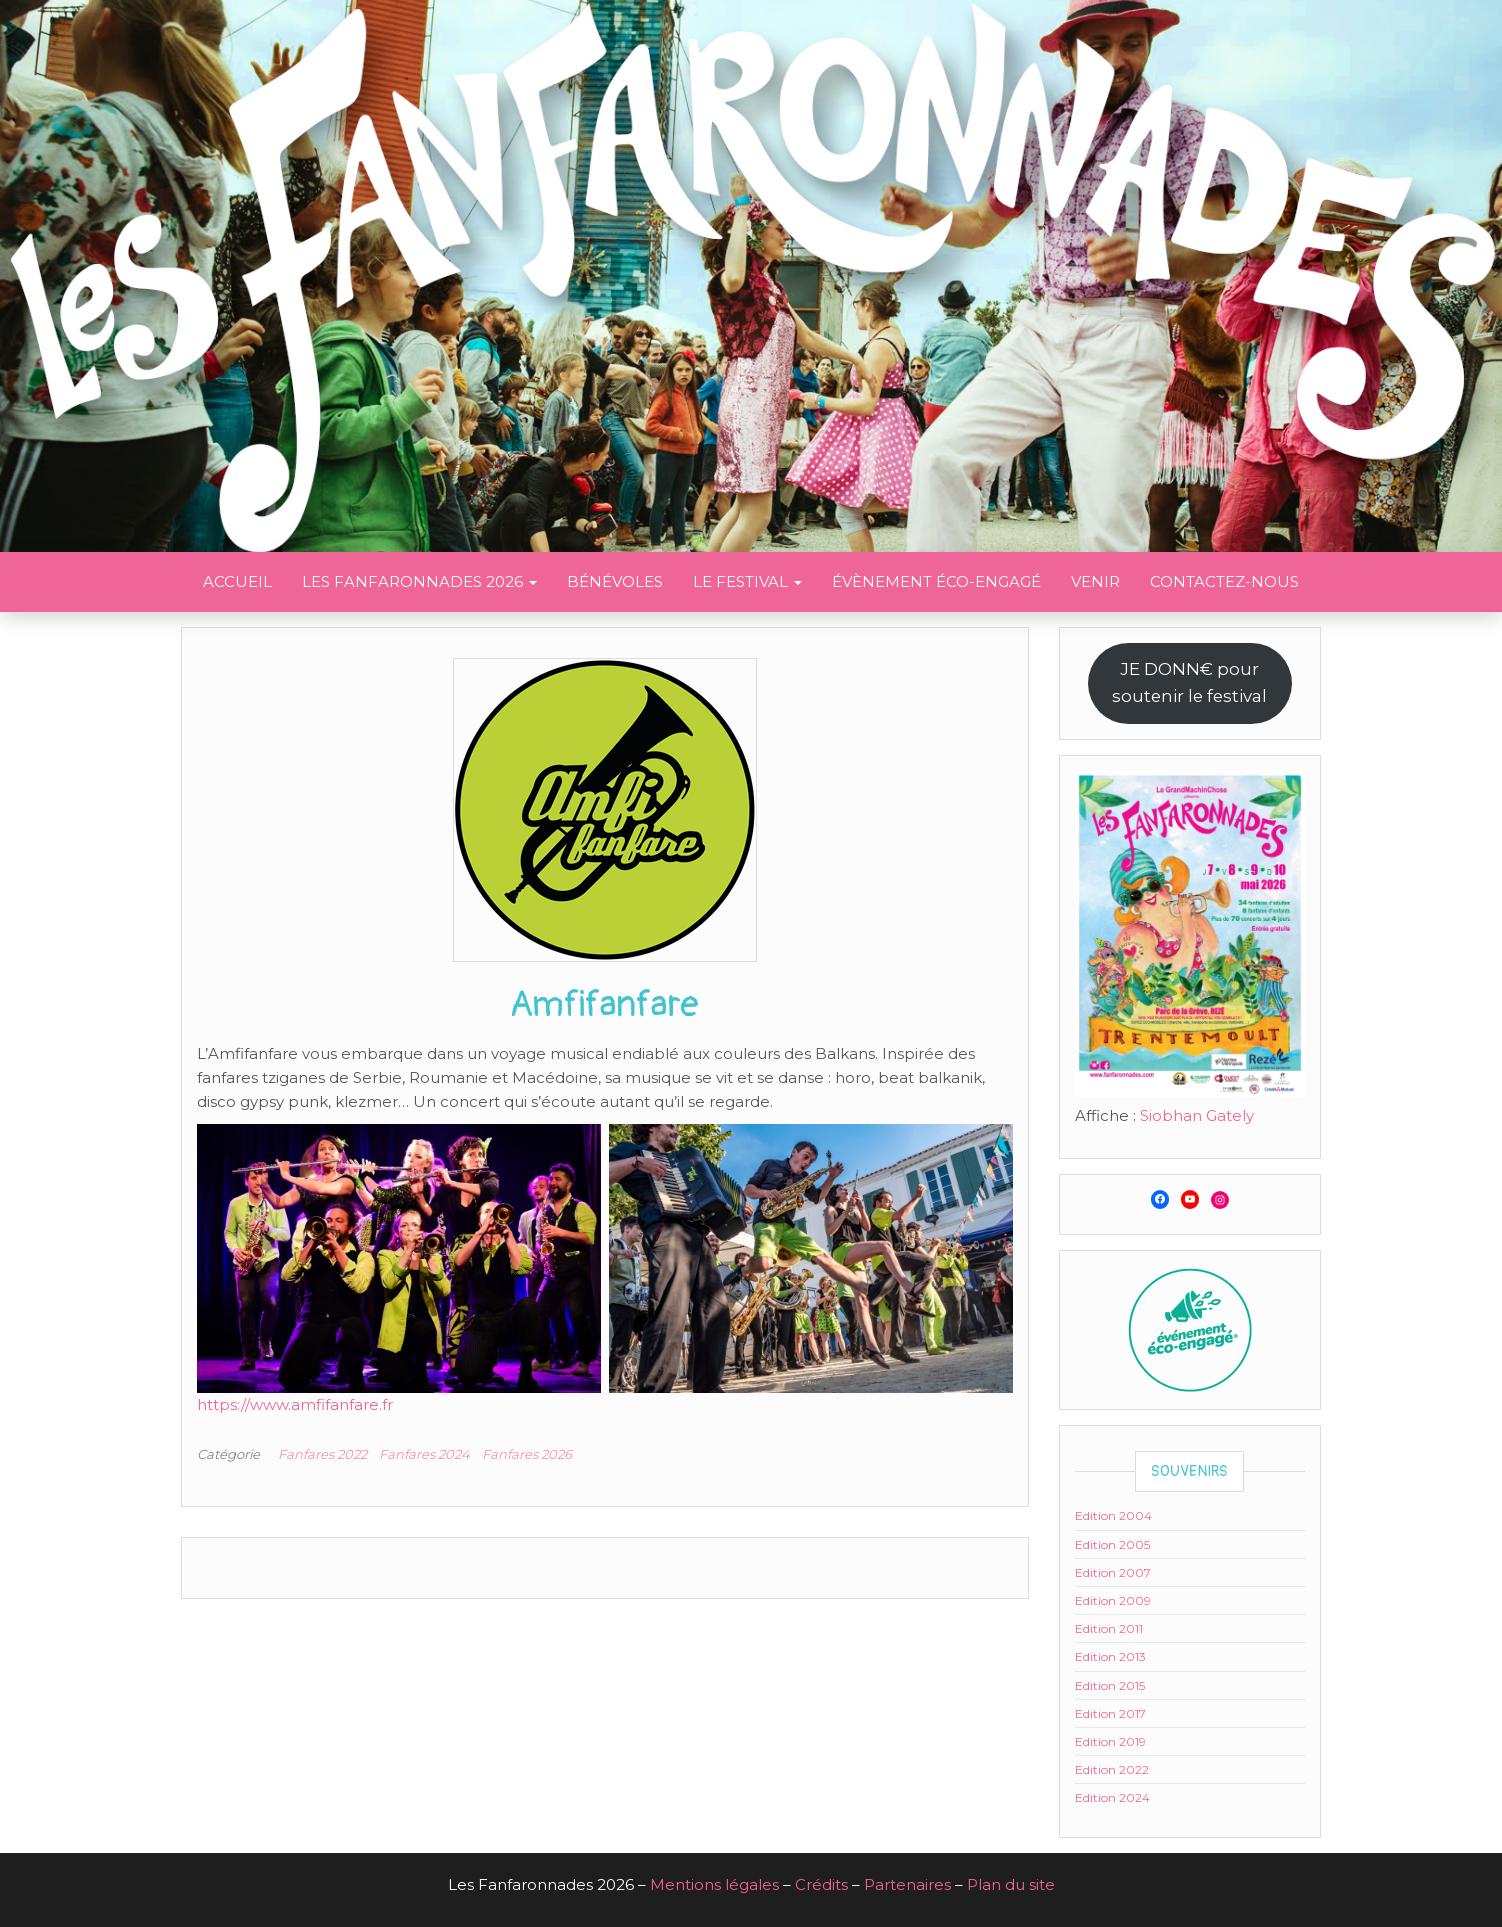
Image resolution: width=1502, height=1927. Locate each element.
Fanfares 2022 (322, 1454)
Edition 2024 (1112, 1797)
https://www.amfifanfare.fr (295, 1404)
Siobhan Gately (1197, 1115)
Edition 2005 (1112, 1544)
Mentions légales (714, 1884)
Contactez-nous (1224, 581)
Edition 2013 (1110, 1656)
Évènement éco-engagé (936, 581)
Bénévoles (615, 581)
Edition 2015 (1110, 1685)
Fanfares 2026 (527, 1454)
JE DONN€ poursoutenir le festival (1189, 682)
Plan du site (1011, 1884)
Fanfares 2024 (424, 1454)
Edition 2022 (1112, 1769)
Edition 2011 (1109, 1628)
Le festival (747, 581)
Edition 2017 (1110, 1713)
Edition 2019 (1110, 1741)
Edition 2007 (1113, 1572)
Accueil (237, 581)
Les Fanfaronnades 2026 (419, 581)
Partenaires (907, 1884)
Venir (1095, 581)
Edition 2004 (1113, 1515)
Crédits (821, 1884)
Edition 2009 (1113, 1600)
